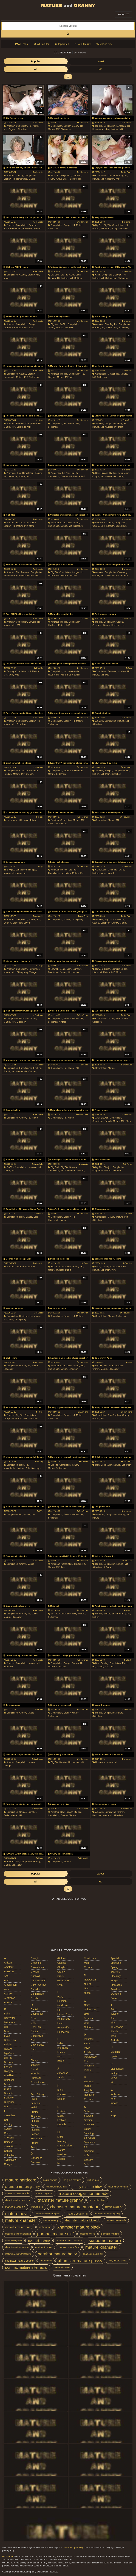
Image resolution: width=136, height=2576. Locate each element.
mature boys (17, 2213)
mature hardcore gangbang (107, 2213)
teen (111, 1666)
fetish (34, 2107)
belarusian (10, 2040)
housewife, (27, 228)
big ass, (99, 225)
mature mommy (50, 2220)
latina (60, 2115)
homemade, (98, 129)
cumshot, (77, 175)
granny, (75, 126)
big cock (9, 2053)
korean (61, 2098)
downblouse (37, 2044)
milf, (6, 129)
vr (112, 2082)
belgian (8, 2044)
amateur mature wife (17, 2193)
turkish (115, 2040)
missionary (90, 1958)
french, (7, 1071)
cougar (8, 2164)
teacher (115, 2013)
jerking (61, 2077)
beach (7, 2035)
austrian (8, 2002)
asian (7, 1989)
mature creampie (15, 2206)
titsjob (114, 2031)
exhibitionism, (25, 1068)
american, (11, 473)
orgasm (30, 774)
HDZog (39, 1461)
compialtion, (101, 820)
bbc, (19, 473)
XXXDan (127, 1561)
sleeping (89, 2133)
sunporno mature (105, 2240)
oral (86, 2013)
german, (33, 225)
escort (34, 2069)
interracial (62, 2047)
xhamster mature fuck (68, 2247)
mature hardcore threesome (18, 2254)
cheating (9, 2137)
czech (34, 1998)
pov (107, 675)
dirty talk (36, 2027)
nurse (87, 1992)
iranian (61, 2052)
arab (6, 1980)
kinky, (107, 129)
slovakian (89, 2137)
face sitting (37, 2094)
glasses (61, 1962)
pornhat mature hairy (57, 2254)
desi (33, 2018)
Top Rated (62, 44)
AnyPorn (83, 916)
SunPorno (126, 172)
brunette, (20, 423)
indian (60, 2043)
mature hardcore (20, 2180)
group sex (63, 1980)
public (68, 1270)
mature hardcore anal (118, 2187)
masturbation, (10, 1468)
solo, (28, 1468)
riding (87, 2086)
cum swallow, (114, 1415)
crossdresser (38, 1967)
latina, (120, 476)
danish (34, 2009)
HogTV (128, 1610)
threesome (117, 2027)
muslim (88, 1967)
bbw (6, 2031)
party (87, 2043)
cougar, (67, 126)
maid (60, 2136)
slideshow (22, 129)
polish (87, 2052)
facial (34, 2098)
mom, (107, 228)
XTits (40, 1511)
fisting (34, 2125)
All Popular (41, 44)
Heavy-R (83, 1858)
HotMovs (38, 1213)
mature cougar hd (44, 2193)
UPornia (127, 1164)
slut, (69, 675)
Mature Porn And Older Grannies (68, 5)
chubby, (20, 175)
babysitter (9, 2018)
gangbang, (122, 572)
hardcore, (72, 179)
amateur (8, 1967)
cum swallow (38, 1984)
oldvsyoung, (111, 278)
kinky (60, 2090)
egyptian (35, 2064)
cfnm (7, 2133)
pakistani (89, 2039)
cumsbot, (23, 770)
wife (118, 179)
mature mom (93, 2180)
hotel (60, 2023)
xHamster (38, 123)
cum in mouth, (108, 526)
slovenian (89, 2142)
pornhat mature (110, 2233)
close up (9, 2146)
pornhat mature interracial (26, 2267)
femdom (35, 2103)
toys (113, 2035)
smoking (89, 2151)
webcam (115, 2094)
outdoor (88, 2027)
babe (7, 2013)
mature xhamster (21, 2220)
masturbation (64, 2145)
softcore (63, 823)
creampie (36, 1962)
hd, (30, 126)
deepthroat (37, 2013)
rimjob (88, 2090)
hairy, (6, 228)
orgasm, (12, 129)
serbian (88, 2120)
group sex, (61, 179)
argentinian (10, 1984)
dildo (33, 2022)
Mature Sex (104, 44)
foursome (36, 2138)
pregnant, (119, 427)
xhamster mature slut (93, 2254)
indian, (68, 873)
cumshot (36, 1989)
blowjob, (55, 175)
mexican (62, 2154)
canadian (9, 2115)
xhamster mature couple (19, 2260)
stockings (36, 1468)
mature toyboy (43, 2247)
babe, (98, 1266)
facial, (7, 1815)
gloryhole (62, 1967)
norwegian (90, 1979)
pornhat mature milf (114, 2207)
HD (100, 69)
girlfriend (62, 1958)
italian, (108, 575)
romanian (89, 2094)
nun (86, 1988)
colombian (10, 2155)
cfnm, (98, 275)
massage (62, 2141)
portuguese (90, 2056)
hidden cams (64, 2014)
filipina (34, 2112)
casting (8, 2124)
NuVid (40, 1858)
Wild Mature (83, 44)
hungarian (63, 2032)
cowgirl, (32, 622)
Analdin (83, 1164)
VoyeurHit (38, 916)
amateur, (11, 126)
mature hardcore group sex (47, 2213)
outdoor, (78, 278)
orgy (86, 2022)
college (8, 2150)
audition (8, 1993)
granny (67, 1861)
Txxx (85, 618)
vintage (32, 972)
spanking (116, 1962)
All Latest (22, 44)
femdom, (112, 671)
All (35, 69)
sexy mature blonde (118, 2260)
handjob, (122, 671)
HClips (39, 420)
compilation (10, 2159)
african (8, 1962)
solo (36, 1217)
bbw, (107, 324)
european (36, 2078)
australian (9, 1998)
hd (59, 2009)
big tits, (99, 126)
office (87, 2005)
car (6, 2119)
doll (33, 2040)
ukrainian (116, 2051)
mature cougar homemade (84, 2193)
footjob (35, 2134)
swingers (116, 1993)
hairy (60, 1996)
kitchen (61, 2094)
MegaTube (37, 1809)
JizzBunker (126, 817)
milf (121, 129)
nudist (87, 1984)
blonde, (107, 1613)
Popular (35, 61)
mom (6, 278)
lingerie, (52, 377)
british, (107, 969)
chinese (8, 2142)
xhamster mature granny (22, 2187)
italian (60, 2061)
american (9, 1971)
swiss (114, 1998)
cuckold (35, 1976)
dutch (34, 2049)
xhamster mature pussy (19, 2227)
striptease (116, 1984)
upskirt (114, 2056)
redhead (89, 2081)
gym (60, 1984)
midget (61, 2158)
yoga (113, 2115)
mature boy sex (87, 2234)
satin (87, 2111)
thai (113, 2022)
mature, (36, 126)
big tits (8, 2057)
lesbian (61, 2120)
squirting (115, 1971)
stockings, (21, 427)
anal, (53, 473)
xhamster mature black (78, 2227)
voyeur (27, 923)
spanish (76, 675)
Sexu (84, 1065)
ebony (34, 2060)
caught (8, 2128)
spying (114, 1967)
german (35, 2162)
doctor (34, 2031)
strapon (115, 1980)
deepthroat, (121, 526)
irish (59, 2056)
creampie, (97, 625)
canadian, (109, 522)
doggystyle (37, 2035)
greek (60, 1976)
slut (102, 1418)
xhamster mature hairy (56, 2187)
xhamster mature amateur (74, 2206)
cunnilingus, (98, 1121)
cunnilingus (37, 1993)
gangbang (36, 2158)
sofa (86, 2155)
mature (32, 179)
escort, (125, 1663)
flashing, (37, 1068)
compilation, (22, 126)
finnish (35, 2120)
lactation (62, 2111)
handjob (62, 2001)
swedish (115, 1989)
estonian (35, 2073)
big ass (8, 2049)
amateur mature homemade (69, 2240)
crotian (35, 1971)
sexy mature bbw (87, 2187)
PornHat (38, 668)
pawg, (114, 228)
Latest (100, 61)
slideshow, (110, 179)
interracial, (13, 476)
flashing (35, 2129)
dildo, (111, 870)
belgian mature (72, 2179)
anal (6, 1975)
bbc (6, 2026)
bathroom (9, 2022)
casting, (10, 671)
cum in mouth (38, 1980)
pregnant (89, 2065)
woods (114, 2103)
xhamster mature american (17, 2200)
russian (88, 2099)
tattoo (33, 820)
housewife (63, 2027)
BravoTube (126, 420)
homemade (63, 2018)
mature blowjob (50, 2180)
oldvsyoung (77, 919)
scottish (88, 2115)
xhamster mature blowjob (82, 2220)
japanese (62, 2073)
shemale (89, 2124)
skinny (87, 2129)
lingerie (61, 2124)
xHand (40, 817)
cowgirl (35, 1958)
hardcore (62, 2005)
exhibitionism (38, 2082)
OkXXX (128, 1660)
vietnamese (117, 2068)
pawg (87, 2047)
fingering (36, 2116)
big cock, (55, 275)
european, (121, 126)
